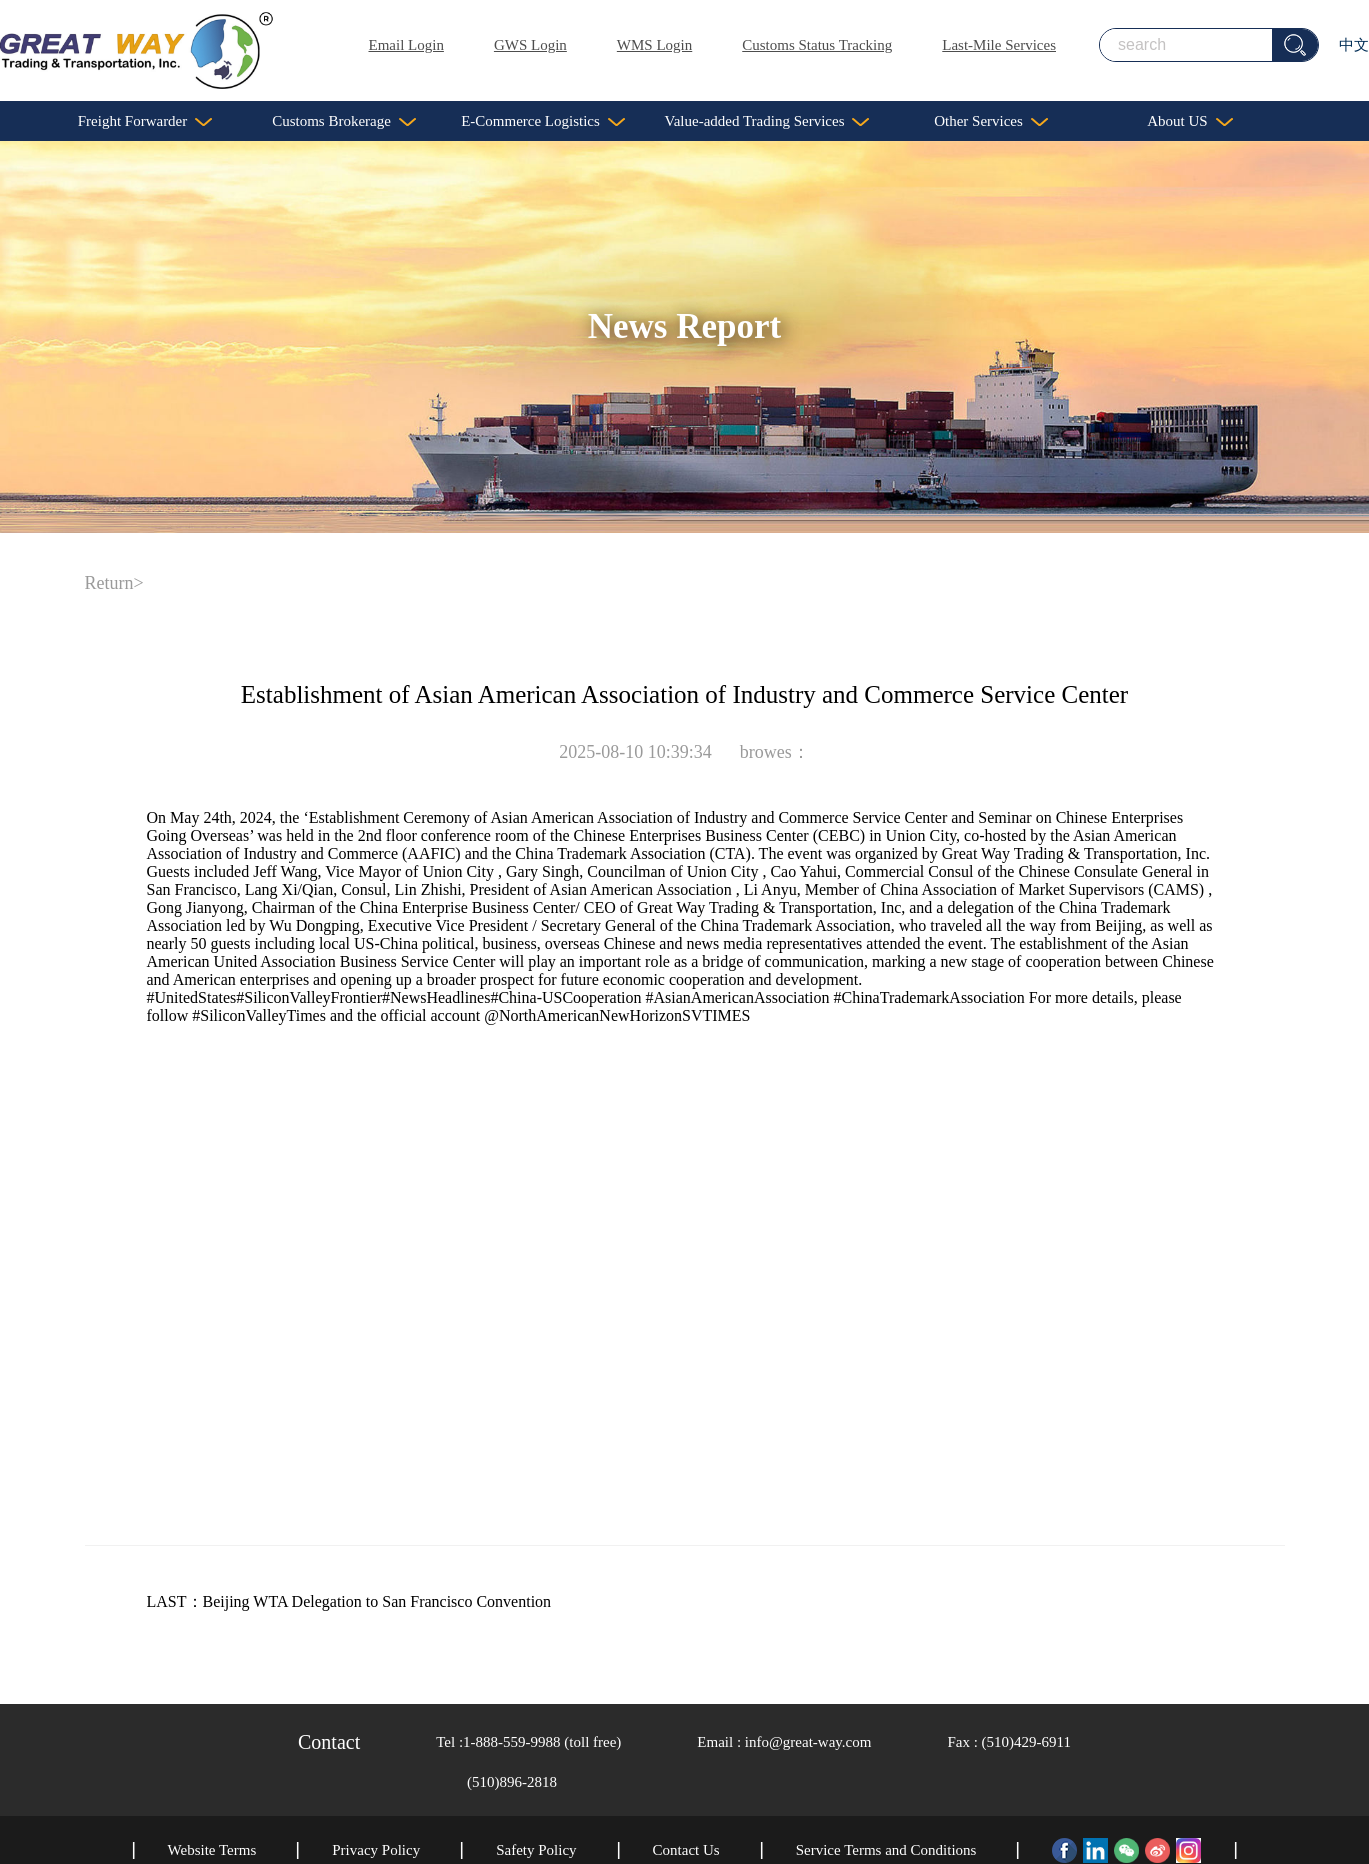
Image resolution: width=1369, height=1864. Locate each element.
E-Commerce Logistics (543, 121)
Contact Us (686, 1850)
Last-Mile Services (999, 45)
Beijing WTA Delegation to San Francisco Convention (377, 1601)
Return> (114, 583)
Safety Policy (536, 1850)
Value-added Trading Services (767, 121)
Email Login (406, 45)
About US (1189, 121)
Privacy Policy (376, 1850)
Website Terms (212, 1850)
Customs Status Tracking (817, 45)
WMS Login (654, 45)
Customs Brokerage (344, 121)
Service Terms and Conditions (886, 1850)
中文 (1354, 45)
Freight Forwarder (145, 121)
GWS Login (530, 45)
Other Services (991, 121)
